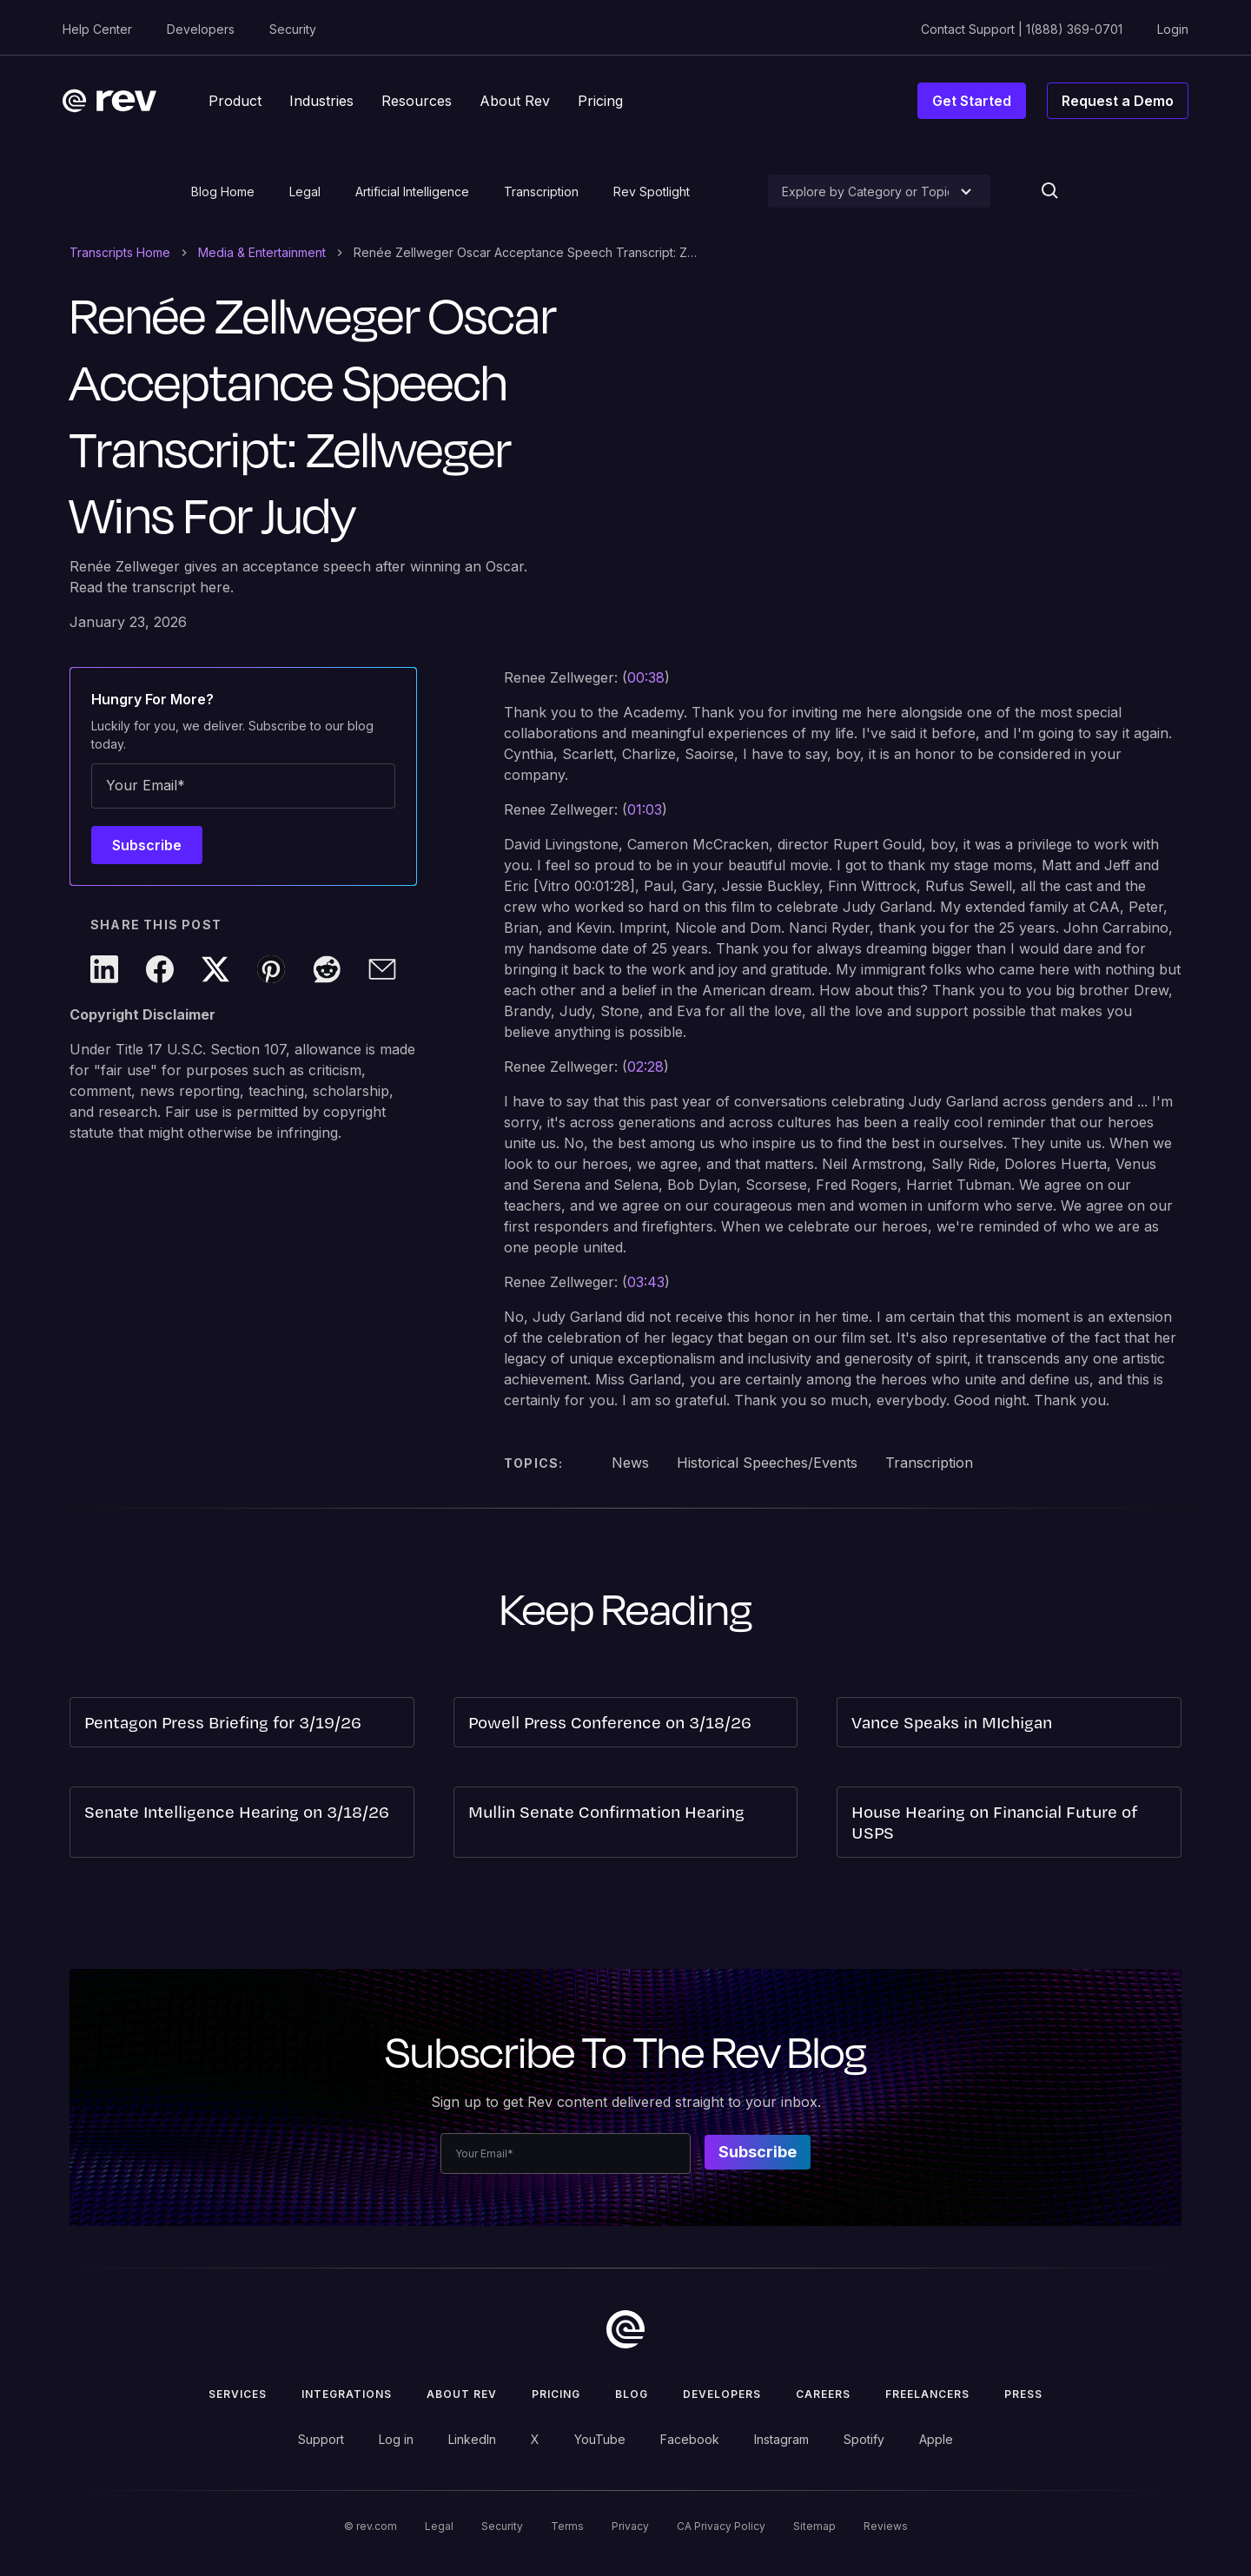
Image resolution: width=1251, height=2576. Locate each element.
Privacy (630, 2526)
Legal (305, 191)
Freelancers (927, 2394)
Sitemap (814, 2526)
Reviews (886, 2526)
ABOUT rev (462, 2394)
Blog (631, 2394)
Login (1172, 29)
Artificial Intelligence (412, 191)
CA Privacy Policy (721, 2526)
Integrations (346, 2394)
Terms (567, 2526)
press (1023, 2394)
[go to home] (625, 2329)
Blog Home (223, 191)
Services (237, 2394)
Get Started (971, 100)
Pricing (556, 2394)
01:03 (644, 809)
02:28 (645, 1066)
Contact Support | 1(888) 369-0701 (1021, 29)
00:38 (646, 677)
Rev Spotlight (651, 191)
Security (292, 29)
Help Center (97, 29)
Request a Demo (1118, 100)
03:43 (646, 1282)
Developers (201, 29)
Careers (823, 2394)
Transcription (541, 191)
